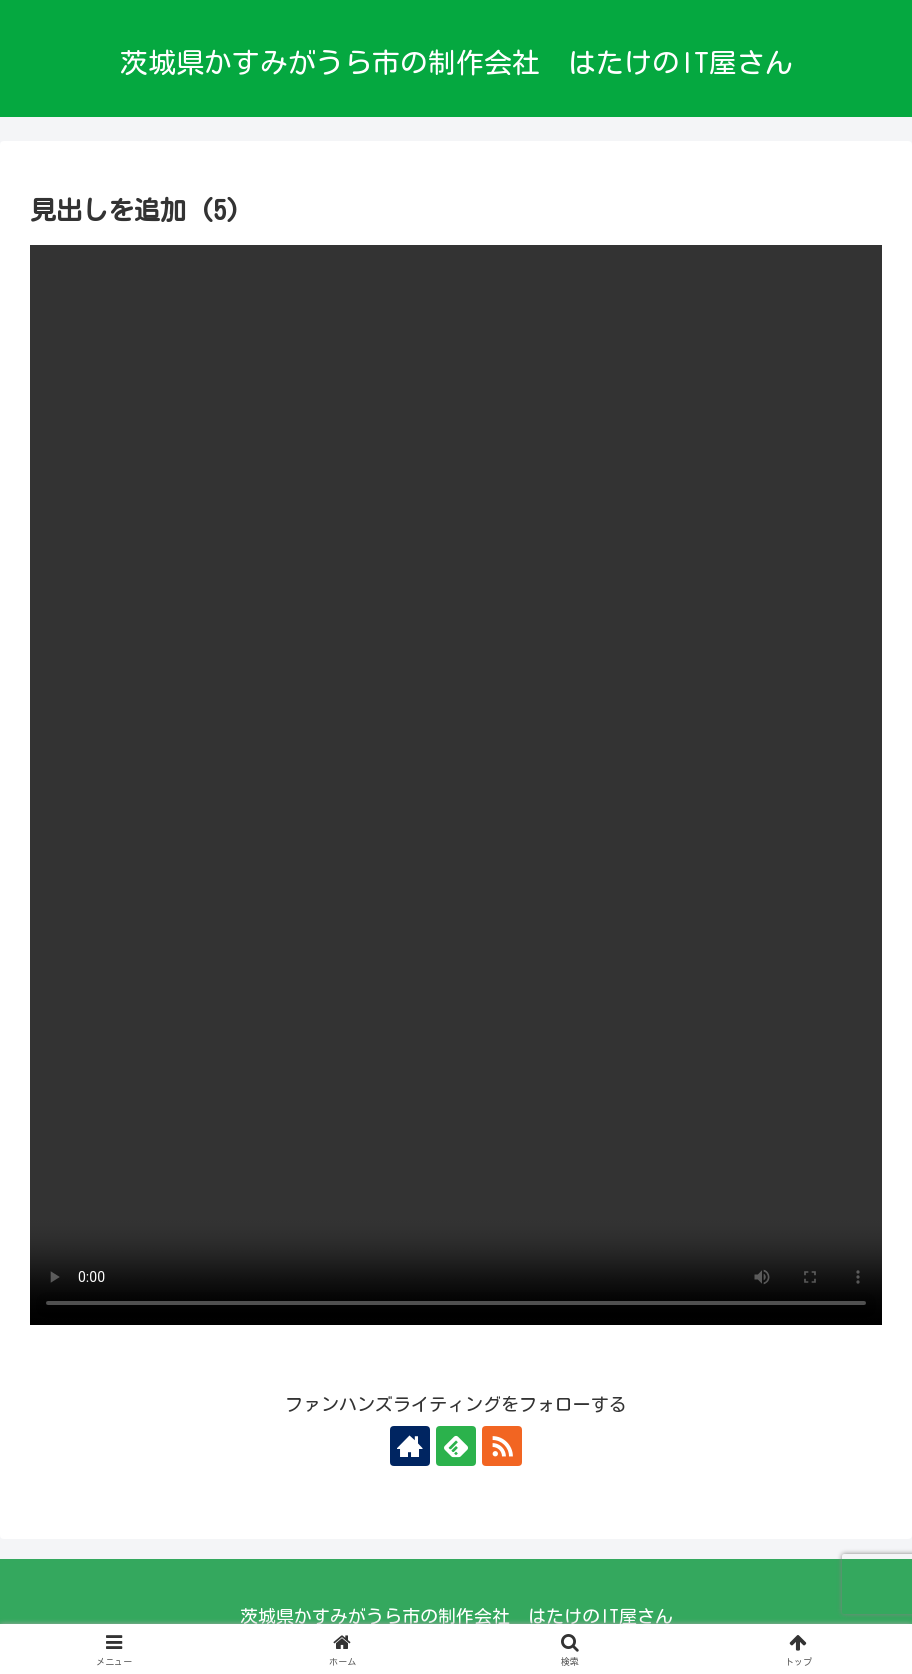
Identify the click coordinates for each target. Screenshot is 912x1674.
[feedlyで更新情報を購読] (456, 1446)
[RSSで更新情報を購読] (502, 1446)
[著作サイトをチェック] (410, 1446)
